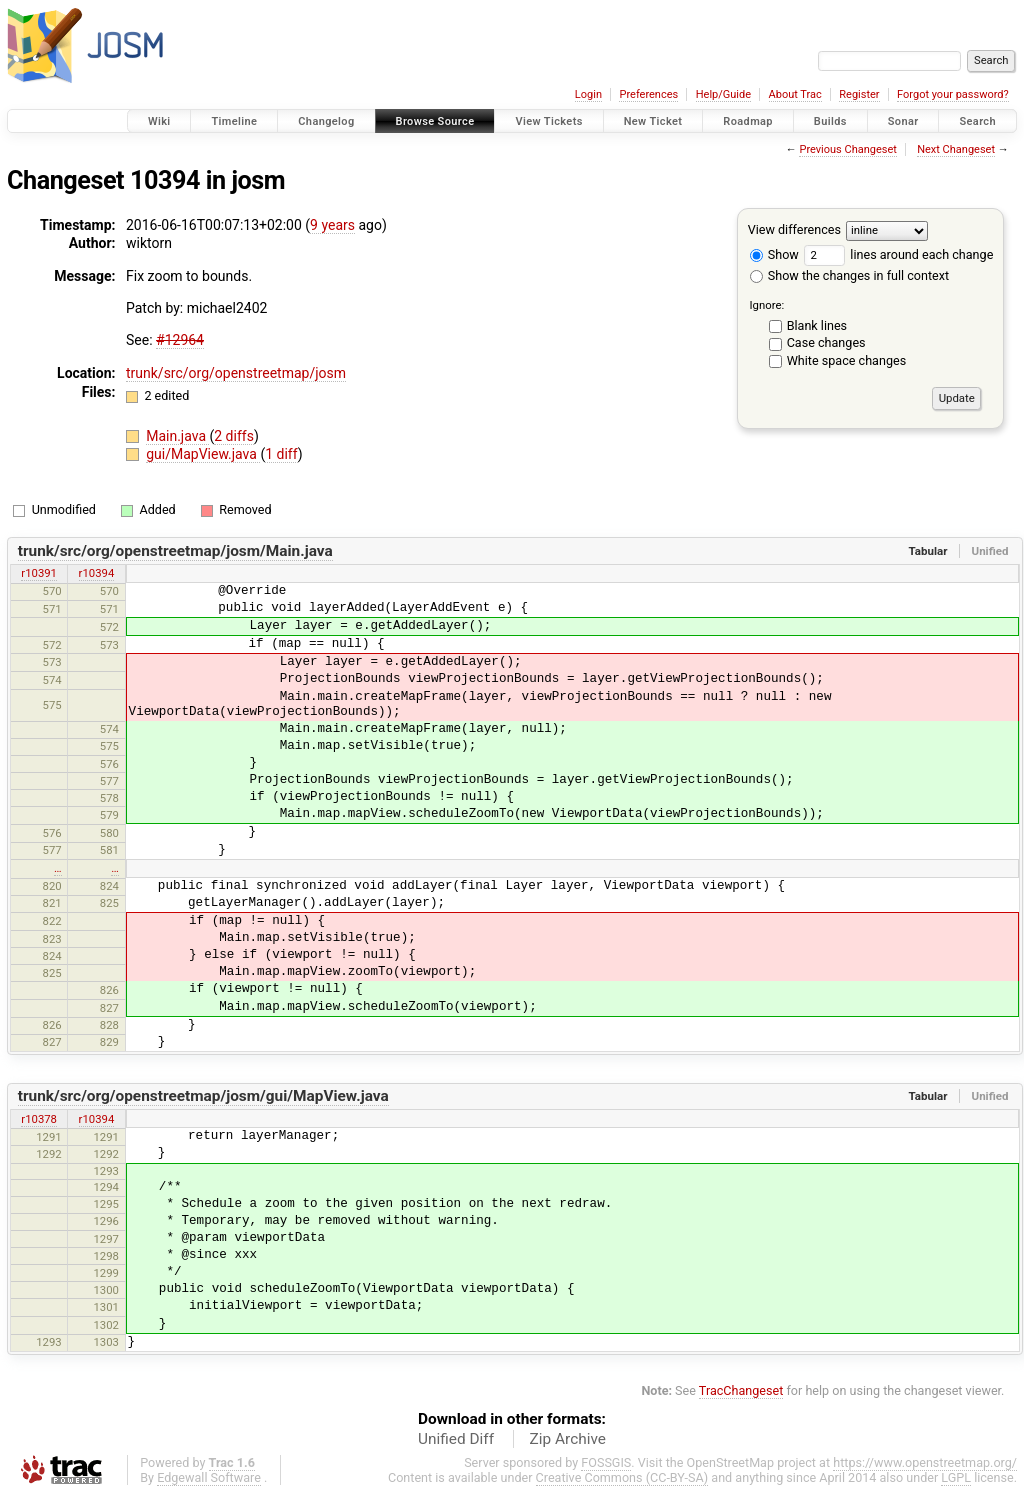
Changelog (326, 121)
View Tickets (548, 121)
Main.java (177, 436)
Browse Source (435, 121)
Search (977, 121)
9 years (332, 225)
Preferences (648, 94)
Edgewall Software (209, 1477)
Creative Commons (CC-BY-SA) (622, 1477)
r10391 (39, 573)
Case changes (826, 342)
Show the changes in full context (849, 275)
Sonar (903, 121)
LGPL (956, 1477)
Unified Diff (456, 1439)
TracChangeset (741, 1390)
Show (774, 254)
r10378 (39, 1119)
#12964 (180, 340)
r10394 (97, 573)
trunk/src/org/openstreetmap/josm (236, 373)
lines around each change (898, 254)
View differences (794, 229)
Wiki (159, 121)
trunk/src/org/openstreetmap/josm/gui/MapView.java (203, 1096)
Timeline (234, 121)
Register (859, 94)
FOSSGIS (606, 1462)
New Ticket (653, 121)
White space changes (847, 360)
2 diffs (234, 436)
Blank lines (817, 325)
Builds (830, 121)
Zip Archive (568, 1439)
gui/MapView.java (203, 454)
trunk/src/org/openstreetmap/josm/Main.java (175, 551)
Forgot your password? (953, 94)
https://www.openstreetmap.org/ (925, 1462)
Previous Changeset (847, 149)
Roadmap (748, 121)
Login (588, 94)
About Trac (795, 94)
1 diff (281, 454)
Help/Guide (723, 94)
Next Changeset (956, 149)
